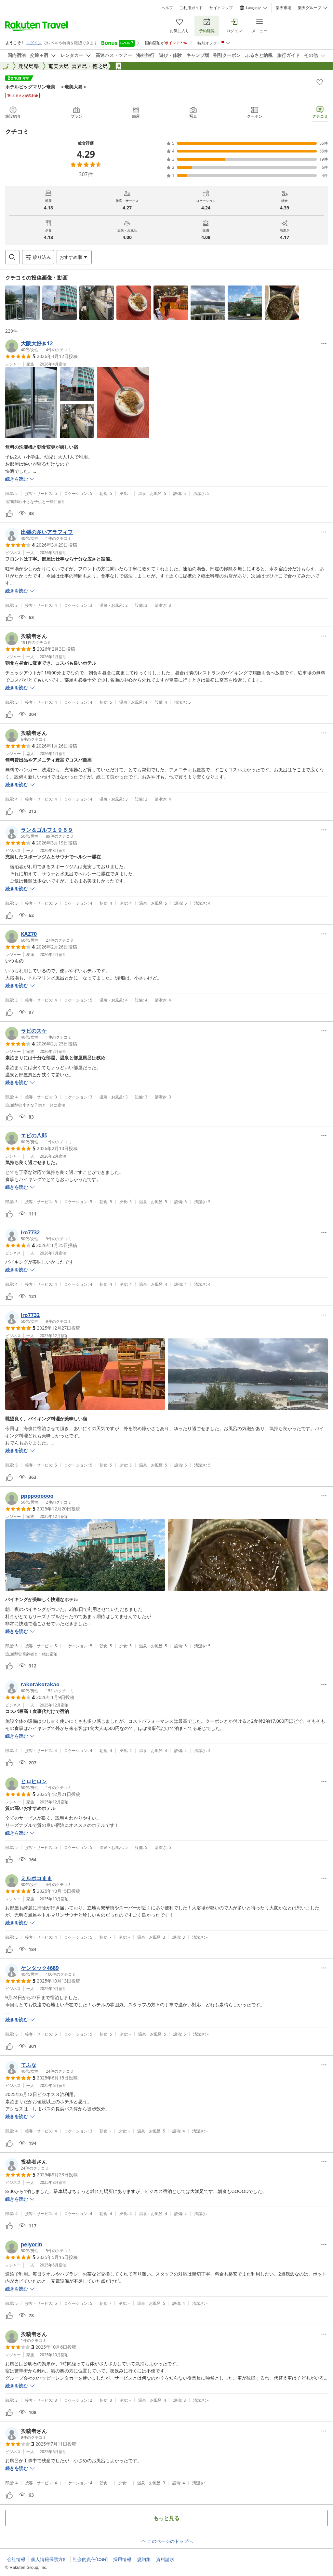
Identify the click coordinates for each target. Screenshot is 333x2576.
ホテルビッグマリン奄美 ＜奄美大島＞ (46, 87)
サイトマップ (221, 8)
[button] (22, 302)
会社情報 (16, 2559)
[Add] (320, 81)
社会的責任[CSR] (90, 2559)
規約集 (144, 2559)
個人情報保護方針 (49, 2559)
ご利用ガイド (191, 8)
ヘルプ (167, 8)
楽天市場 (283, 8)
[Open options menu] (74, 257)
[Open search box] (12, 257)
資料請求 (165, 2559)
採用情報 (122, 2559)
